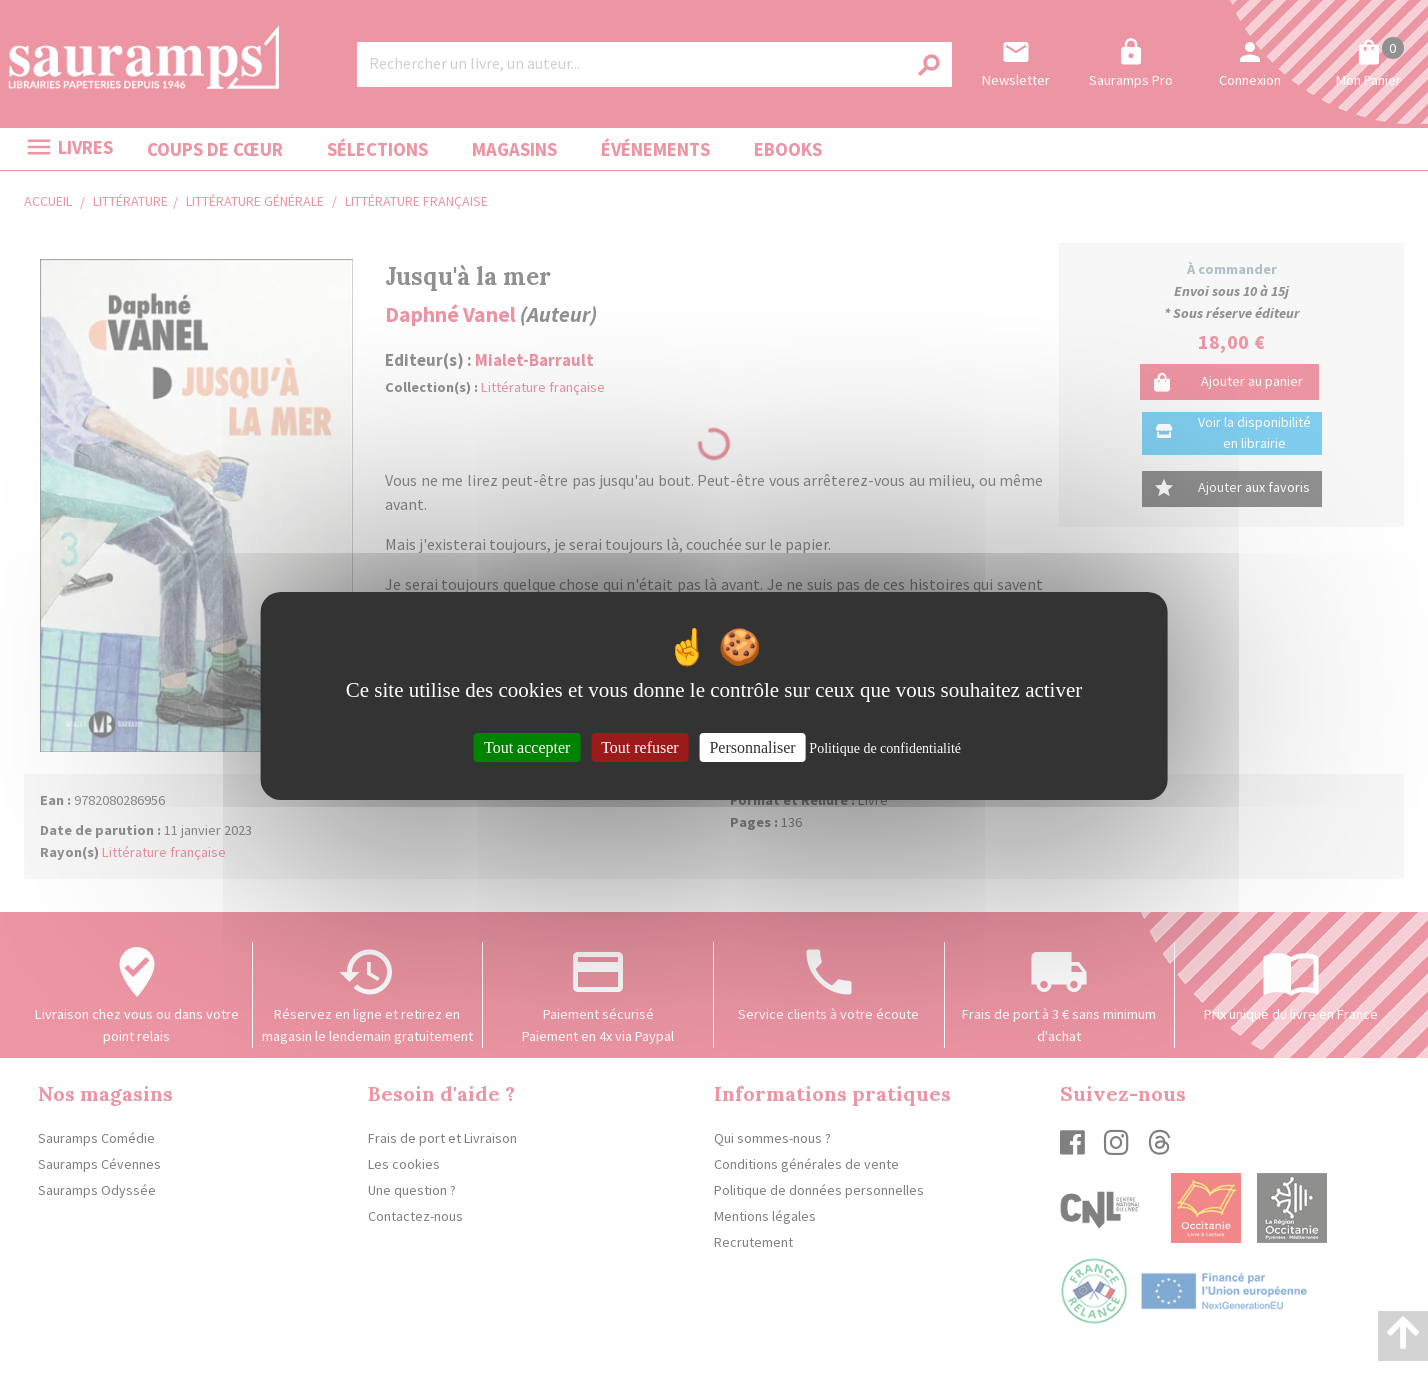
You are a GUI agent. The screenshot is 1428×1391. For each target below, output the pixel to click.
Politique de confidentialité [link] (885, 747)
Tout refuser (640, 746)
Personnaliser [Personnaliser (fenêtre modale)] (752, 746)
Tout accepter (527, 746)
